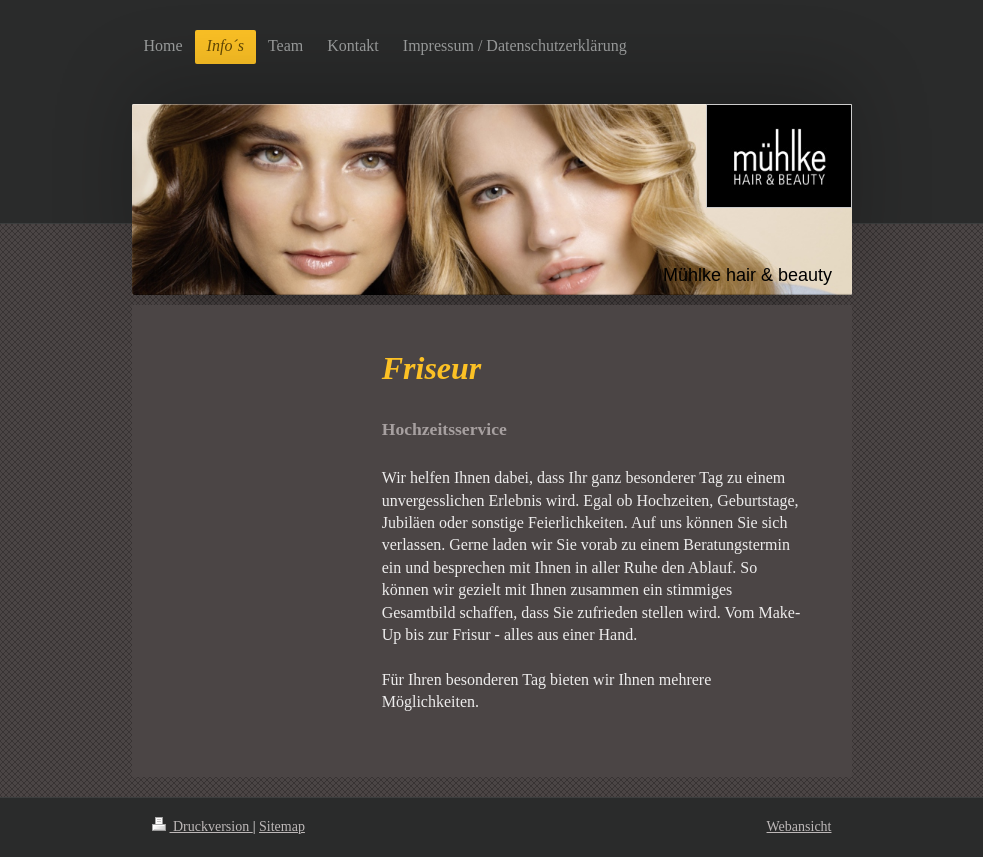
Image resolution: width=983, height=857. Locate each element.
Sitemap (282, 826)
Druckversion (202, 826)
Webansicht (799, 826)
